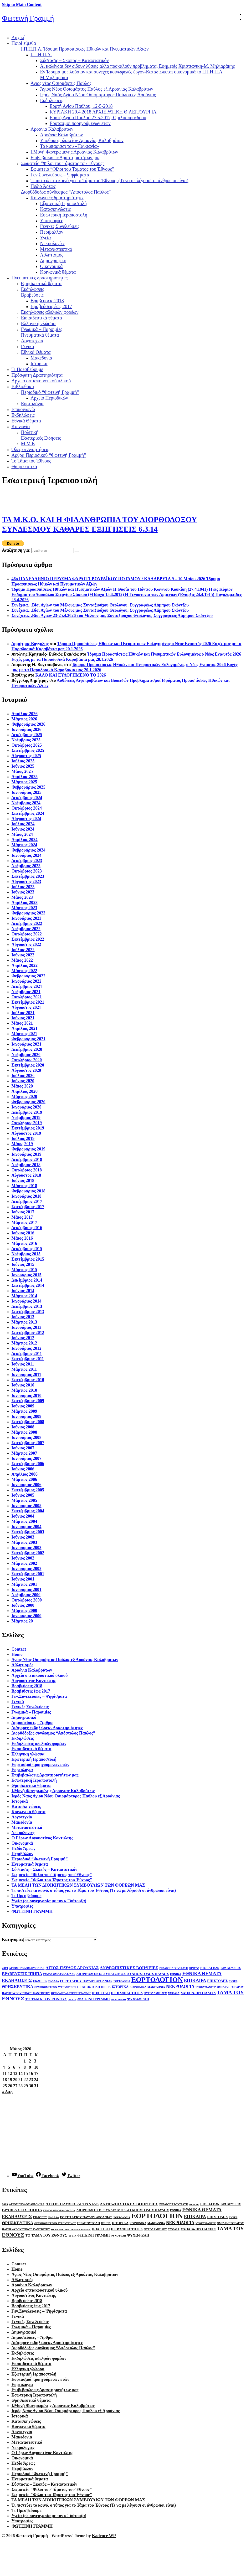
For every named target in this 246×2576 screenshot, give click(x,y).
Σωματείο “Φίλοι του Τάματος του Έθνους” (51, 1874)
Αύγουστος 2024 (26, 818)
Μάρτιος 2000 (24, 1610)
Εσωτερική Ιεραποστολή (34, 1780)
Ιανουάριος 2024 (26, 855)
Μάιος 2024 (22, 834)
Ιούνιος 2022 (22, 955)
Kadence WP (104, 2535)
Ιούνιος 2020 (22, 1080)
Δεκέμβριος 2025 (26, 734)
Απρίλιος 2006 (24, 1474)
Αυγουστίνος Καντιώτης (33, 1680)
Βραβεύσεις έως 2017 (30, 1691)
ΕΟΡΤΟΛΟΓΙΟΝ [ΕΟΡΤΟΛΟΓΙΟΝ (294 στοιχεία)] (157, 1979)
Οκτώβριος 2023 (26, 871)
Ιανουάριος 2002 (26, 1568)
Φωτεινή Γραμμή (28, 17)
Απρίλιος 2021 (24, 1028)
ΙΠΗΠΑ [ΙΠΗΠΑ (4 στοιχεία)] (106, 1987)
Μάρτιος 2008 (24, 1432)
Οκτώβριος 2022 (26, 934)
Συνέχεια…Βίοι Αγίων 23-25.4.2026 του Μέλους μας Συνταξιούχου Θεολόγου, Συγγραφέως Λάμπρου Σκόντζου (112, 615)
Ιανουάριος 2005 (26, 1505)
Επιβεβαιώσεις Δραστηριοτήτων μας (44, 1775)
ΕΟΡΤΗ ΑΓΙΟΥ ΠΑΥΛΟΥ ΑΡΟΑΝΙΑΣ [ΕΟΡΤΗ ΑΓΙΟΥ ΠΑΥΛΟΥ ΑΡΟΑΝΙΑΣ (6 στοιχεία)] (86, 1981)
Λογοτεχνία (21, 1817)
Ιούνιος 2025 (22, 766)
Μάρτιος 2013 (24, 1322)
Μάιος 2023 (22, 897)
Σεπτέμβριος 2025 (27, 750)
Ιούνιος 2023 (22, 892)
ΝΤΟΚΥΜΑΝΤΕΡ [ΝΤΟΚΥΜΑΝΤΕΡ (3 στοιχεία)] (205, 1987)
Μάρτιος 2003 (24, 1542)
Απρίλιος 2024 (24, 839)
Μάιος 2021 (22, 1023)
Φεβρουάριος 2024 (28, 850)
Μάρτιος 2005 (24, 1500)
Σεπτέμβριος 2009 (27, 1400)
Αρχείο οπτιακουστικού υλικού (39, 1675)
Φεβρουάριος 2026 (28, 724)
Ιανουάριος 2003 (26, 1547)
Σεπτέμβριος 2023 (27, 876)
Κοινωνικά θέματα (28, 1811)
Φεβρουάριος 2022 (28, 976)
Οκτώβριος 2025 (26, 745)
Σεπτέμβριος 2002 (27, 1552)
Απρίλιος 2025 (24, 776)
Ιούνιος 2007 (22, 1448)
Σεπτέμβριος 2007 (27, 1442)
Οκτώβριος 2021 (26, 997)
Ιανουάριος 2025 (26, 792)
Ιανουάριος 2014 (26, 1301)
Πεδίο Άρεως (23, 1848)
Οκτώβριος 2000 (26, 1600)
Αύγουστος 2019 (26, 1133)
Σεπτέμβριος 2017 (27, 1206)
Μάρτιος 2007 (24, 1453)
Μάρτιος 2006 (24, 1479)
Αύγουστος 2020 (26, 1070)
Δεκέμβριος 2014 (26, 1280)
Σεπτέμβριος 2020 (27, 1065)
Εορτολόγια (22, 1769)
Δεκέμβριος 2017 (26, 1201)
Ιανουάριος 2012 (26, 1348)
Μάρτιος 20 (22, 1621)
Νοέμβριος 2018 (26, 1164)
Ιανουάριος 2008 (26, 1437)
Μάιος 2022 (22, 960)
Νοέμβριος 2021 (26, 991)
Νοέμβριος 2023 (26, 865)
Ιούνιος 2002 (22, 1558)
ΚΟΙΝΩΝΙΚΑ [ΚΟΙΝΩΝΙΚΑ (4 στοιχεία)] (138, 1987)
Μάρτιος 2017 (24, 1222)
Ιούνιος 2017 (22, 1212)
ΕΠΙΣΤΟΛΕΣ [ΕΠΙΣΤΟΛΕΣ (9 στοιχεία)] (217, 1981)
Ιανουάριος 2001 (26, 1589)
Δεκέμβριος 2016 (26, 1227)
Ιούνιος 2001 (22, 1579)
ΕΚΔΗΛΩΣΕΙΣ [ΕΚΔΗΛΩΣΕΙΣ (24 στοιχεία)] (17, 1980)
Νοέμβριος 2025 (26, 740)
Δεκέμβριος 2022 (26, 923)
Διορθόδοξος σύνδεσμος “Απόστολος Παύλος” (53, 1733)
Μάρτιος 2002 (24, 1563)
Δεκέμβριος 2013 (26, 1306)
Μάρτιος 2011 (24, 1369)
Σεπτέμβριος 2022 (27, 939)
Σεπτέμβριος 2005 (27, 1490)
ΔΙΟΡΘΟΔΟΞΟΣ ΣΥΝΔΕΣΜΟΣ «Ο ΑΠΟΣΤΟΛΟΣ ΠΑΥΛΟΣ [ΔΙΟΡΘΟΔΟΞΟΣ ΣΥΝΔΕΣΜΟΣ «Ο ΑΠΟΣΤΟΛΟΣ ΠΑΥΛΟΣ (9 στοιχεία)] (123, 1974)
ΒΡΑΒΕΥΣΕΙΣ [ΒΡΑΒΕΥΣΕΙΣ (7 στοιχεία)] (230, 1968)
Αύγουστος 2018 (26, 1175)
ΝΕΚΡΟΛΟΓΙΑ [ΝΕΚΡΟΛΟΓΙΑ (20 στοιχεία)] (180, 1986)
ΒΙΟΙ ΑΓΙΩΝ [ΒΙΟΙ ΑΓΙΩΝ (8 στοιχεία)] (210, 1968)
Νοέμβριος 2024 (26, 803)
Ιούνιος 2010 (22, 1385)
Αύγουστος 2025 (26, 755)
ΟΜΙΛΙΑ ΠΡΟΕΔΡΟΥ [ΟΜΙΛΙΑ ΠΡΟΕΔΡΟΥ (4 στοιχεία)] (230, 1987)
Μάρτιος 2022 (24, 970)
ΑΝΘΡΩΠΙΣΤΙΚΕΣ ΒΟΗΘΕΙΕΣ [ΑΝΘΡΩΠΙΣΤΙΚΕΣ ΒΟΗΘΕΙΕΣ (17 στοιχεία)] (129, 1967)
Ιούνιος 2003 (22, 1537)
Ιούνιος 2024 (22, 829)
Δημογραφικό (23, 1717)
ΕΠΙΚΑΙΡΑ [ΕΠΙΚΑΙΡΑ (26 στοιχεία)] (195, 1980)
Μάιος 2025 (22, 771)
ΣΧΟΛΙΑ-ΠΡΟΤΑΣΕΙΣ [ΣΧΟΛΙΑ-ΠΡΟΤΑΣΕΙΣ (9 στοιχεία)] (198, 1993)
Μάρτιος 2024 (24, 844)
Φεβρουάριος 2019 (28, 1149)
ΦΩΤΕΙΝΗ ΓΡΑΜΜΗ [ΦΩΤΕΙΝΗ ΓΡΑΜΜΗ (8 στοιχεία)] (93, 1999)
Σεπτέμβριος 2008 (27, 1421)
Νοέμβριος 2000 (26, 1594)
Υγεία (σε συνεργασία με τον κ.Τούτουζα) (48, 1901)
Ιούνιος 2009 (22, 1406)
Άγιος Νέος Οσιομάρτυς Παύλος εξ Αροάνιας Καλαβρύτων (64, 1659)
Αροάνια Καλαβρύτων (31, 1670)
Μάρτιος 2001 (24, 1584)
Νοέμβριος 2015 (26, 1254)
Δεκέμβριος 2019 (26, 1112)
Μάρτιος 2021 (24, 1033)
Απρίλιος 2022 (24, 965)
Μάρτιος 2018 (24, 1185)
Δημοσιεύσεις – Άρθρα (32, 1722)
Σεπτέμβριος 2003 (27, 1531)
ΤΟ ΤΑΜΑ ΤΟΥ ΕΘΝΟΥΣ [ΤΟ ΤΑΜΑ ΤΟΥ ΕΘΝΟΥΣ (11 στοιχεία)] (46, 1999)
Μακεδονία (21, 1822)
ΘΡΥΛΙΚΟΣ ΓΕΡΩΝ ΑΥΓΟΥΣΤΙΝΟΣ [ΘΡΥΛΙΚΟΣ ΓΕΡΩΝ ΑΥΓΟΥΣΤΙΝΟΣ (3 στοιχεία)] (55, 1987)
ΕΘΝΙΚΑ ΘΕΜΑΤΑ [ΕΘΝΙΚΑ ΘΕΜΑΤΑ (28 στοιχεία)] (202, 1973)
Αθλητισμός (22, 1665)
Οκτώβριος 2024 (26, 808)
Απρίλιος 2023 (24, 902)
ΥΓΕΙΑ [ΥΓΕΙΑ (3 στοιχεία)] (72, 1999)
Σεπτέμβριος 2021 (27, 1002)
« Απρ (7, 2091)
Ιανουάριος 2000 (26, 1615)
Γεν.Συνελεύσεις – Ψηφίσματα (39, 1696)
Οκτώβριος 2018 (26, 1170)
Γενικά (17, 1701)
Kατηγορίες (12, 1939)
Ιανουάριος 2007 (26, 1458)
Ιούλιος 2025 (23, 761)
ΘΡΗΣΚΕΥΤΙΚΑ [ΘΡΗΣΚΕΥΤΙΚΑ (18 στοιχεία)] (17, 1986)
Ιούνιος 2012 (22, 1337)
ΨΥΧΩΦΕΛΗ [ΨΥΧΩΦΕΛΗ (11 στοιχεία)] (138, 1999)
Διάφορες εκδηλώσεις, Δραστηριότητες (47, 1727)
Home (16, 1654)
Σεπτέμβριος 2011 (27, 1358)
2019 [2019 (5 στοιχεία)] (5, 1968)
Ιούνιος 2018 (22, 1180)
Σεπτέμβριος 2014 (27, 1285)
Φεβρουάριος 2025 (28, 787)
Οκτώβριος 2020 (26, 1059)
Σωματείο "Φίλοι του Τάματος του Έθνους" (51, 1880)
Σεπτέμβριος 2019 (27, 1128)
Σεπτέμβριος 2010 (27, 1379)
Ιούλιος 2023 (23, 886)
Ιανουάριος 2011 (26, 1374)
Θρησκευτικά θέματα (31, 1785)
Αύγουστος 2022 (26, 944)
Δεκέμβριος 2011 (26, 1353)
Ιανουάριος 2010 (26, 1395)
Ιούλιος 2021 (23, 1012)
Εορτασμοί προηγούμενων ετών (40, 1764)
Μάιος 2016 (22, 1238)
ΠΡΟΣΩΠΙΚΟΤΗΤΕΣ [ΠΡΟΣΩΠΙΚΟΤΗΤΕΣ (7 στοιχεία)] (127, 1993)
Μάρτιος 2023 (24, 907)
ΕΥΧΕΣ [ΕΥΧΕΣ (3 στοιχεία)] (233, 1981)
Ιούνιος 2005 (22, 1495)
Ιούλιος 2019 (23, 1138)
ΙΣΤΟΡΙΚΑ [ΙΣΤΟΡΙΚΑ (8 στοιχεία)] (120, 1987)
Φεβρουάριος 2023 (28, 913)
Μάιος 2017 (22, 1217)
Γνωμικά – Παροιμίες (31, 1712)
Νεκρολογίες (22, 1832)
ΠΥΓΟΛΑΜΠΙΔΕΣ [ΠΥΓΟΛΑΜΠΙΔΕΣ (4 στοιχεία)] (155, 1993)
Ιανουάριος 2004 (26, 1526)
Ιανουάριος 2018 (26, 1196)
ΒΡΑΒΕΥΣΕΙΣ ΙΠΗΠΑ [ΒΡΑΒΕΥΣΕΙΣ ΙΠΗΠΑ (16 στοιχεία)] (22, 1973)
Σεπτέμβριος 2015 (27, 1259)
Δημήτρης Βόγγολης (30, 643)
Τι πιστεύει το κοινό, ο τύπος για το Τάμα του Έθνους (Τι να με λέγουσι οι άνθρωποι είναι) (93, 1890)
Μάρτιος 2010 (24, 1390)
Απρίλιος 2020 (24, 1091)
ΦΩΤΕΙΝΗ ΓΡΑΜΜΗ (32, 1911)
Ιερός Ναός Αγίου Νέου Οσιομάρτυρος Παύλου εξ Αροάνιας (65, 1796)
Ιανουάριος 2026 (26, 729)
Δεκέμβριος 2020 (26, 1049)
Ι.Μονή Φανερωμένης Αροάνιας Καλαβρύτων (53, 1790)
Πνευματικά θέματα (29, 1864)
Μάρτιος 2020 (24, 1096)
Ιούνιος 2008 (22, 1427)
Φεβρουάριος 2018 (28, 1191)
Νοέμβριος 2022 (26, 928)
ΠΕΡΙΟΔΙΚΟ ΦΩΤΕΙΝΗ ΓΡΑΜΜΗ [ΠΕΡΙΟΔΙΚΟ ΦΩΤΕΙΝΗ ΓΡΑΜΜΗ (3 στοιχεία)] (71, 1993)
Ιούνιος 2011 (22, 1364)
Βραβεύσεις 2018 (26, 1685)
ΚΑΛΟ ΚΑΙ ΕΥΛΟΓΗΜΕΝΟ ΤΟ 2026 (70, 675)
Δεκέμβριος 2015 (26, 1248)
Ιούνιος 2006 (22, 1469)
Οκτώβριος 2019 (26, 1122)
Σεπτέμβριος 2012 (27, 1332)
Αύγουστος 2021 (26, 1007)
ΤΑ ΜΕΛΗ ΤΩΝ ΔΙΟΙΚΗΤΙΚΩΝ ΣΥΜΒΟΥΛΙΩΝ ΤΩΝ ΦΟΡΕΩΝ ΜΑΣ (78, 1885)
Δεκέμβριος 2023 (26, 860)
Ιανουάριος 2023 (26, 918)
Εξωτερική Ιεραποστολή (33, 1759)
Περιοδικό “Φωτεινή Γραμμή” (39, 1859)
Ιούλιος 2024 (23, 823)
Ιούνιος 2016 (22, 1233)
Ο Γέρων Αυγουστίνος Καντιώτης (42, 1838)
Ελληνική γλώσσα (27, 1754)
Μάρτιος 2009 (24, 1411)
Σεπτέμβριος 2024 (27, 813)
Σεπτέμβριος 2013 (27, 1311)
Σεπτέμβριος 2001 (27, 1573)
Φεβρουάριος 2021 (28, 1039)
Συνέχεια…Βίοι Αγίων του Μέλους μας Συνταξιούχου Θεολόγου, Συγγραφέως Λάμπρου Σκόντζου (100, 605)
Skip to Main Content (22, 4)
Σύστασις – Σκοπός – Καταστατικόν (44, 1869)
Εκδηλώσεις (22, 1738)
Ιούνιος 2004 (22, 1516)
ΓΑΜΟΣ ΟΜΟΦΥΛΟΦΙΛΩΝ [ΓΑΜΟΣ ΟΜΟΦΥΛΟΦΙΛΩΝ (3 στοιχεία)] (59, 1974)
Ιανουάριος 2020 (26, 1107)
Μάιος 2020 (22, 1086)
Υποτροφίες (22, 1906)
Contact (18, 1649)
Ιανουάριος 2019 (26, 1154)
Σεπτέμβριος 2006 (27, 1463)
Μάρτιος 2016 (24, 1243)
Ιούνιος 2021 (22, 1018)
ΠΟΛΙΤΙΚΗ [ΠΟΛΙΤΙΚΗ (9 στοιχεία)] (101, 1993)
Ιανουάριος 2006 (26, 1484)
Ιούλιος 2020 (23, 1075)
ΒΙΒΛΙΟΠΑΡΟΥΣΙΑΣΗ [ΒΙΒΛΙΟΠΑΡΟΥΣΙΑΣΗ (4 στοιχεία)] (173, 1968)
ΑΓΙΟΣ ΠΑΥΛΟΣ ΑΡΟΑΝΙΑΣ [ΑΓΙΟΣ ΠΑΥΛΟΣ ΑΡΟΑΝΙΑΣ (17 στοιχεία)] (72, 1967)
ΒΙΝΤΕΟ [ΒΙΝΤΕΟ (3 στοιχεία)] (194, 1968)
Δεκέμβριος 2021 (26, 986)
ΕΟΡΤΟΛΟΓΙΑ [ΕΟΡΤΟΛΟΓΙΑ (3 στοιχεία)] (121, 1981)
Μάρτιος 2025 (24, 782)
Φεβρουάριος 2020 (28, 1101)
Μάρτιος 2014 (24, 1295)
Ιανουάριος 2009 (26, 1416)
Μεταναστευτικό (26, 1827)
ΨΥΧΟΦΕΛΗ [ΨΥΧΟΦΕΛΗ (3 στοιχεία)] (118, 1999)
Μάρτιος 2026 (24, 719)
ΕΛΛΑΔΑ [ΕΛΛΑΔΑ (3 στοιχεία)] (53, 1981)
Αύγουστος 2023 (26, 881)
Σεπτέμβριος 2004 (27, 1511)
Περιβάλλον (22, 1853)
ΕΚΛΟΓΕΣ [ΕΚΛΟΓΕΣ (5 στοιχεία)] (40, 1981)
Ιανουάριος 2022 (26, 981)
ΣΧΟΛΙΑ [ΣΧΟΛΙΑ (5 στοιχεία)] (173, 1993)
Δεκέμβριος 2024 (26, 797)
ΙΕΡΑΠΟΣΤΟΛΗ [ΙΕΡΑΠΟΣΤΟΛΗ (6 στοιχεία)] (88, 1987)
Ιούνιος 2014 (22, 1290)
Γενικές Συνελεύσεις (30, 1706)
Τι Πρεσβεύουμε (26, 1895)
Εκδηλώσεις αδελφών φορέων (38, 1743)
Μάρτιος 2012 (24, 1343)
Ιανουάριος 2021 (26, 1044)
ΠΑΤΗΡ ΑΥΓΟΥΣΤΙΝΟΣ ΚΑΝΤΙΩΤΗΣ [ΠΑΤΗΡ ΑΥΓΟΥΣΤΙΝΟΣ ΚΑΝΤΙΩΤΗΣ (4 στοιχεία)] (26, 1993)
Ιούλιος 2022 (23, 949)
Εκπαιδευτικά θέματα (31, 1748)
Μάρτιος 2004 (24, 1521)
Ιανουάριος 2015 (26, 1275)
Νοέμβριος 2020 (26, 1054)
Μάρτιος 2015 (24, 1269)
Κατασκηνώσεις (26, 1806)
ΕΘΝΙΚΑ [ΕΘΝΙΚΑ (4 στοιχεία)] (175, 1974)
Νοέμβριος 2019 (26, 1117)
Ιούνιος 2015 (22, 1264)
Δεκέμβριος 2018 (26, 1159)
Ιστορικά (19, 1801)
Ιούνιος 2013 (22, 1316)
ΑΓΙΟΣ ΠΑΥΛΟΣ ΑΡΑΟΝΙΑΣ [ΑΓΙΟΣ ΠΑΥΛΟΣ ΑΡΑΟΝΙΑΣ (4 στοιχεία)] (26, 1968)
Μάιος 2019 (22, 1143)
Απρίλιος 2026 (24, 713)
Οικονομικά (22, 1843)
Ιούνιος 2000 (22, 1605)
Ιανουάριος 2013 (26, 1327)
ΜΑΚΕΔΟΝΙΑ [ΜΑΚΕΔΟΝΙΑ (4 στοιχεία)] (156, 1987)
